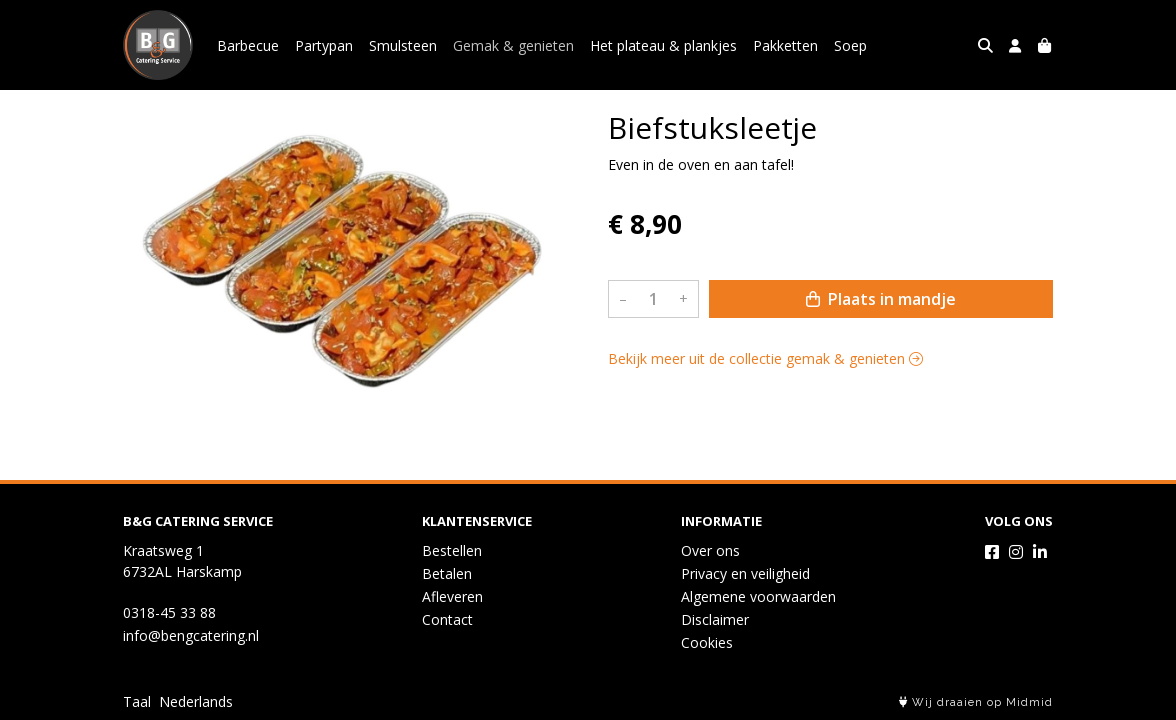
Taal (137, 701)
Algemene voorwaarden (758, 596)
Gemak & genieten (513, 45)
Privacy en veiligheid (745, 573)
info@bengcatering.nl (191, 635)
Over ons (710, 550)
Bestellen (452, 550)
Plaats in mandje (881, 299)
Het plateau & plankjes (663, 45)
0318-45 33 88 (169, 612)
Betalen (447, 573)
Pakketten (785, 45)
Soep (850, 45)
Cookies (707, 642)
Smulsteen (403, 45)
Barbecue (248, 45)
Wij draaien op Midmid (976, 702)
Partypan (324, 45)
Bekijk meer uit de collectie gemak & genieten (765, 358)
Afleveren (452, 596)
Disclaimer (715, 619)
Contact (447, 619)
